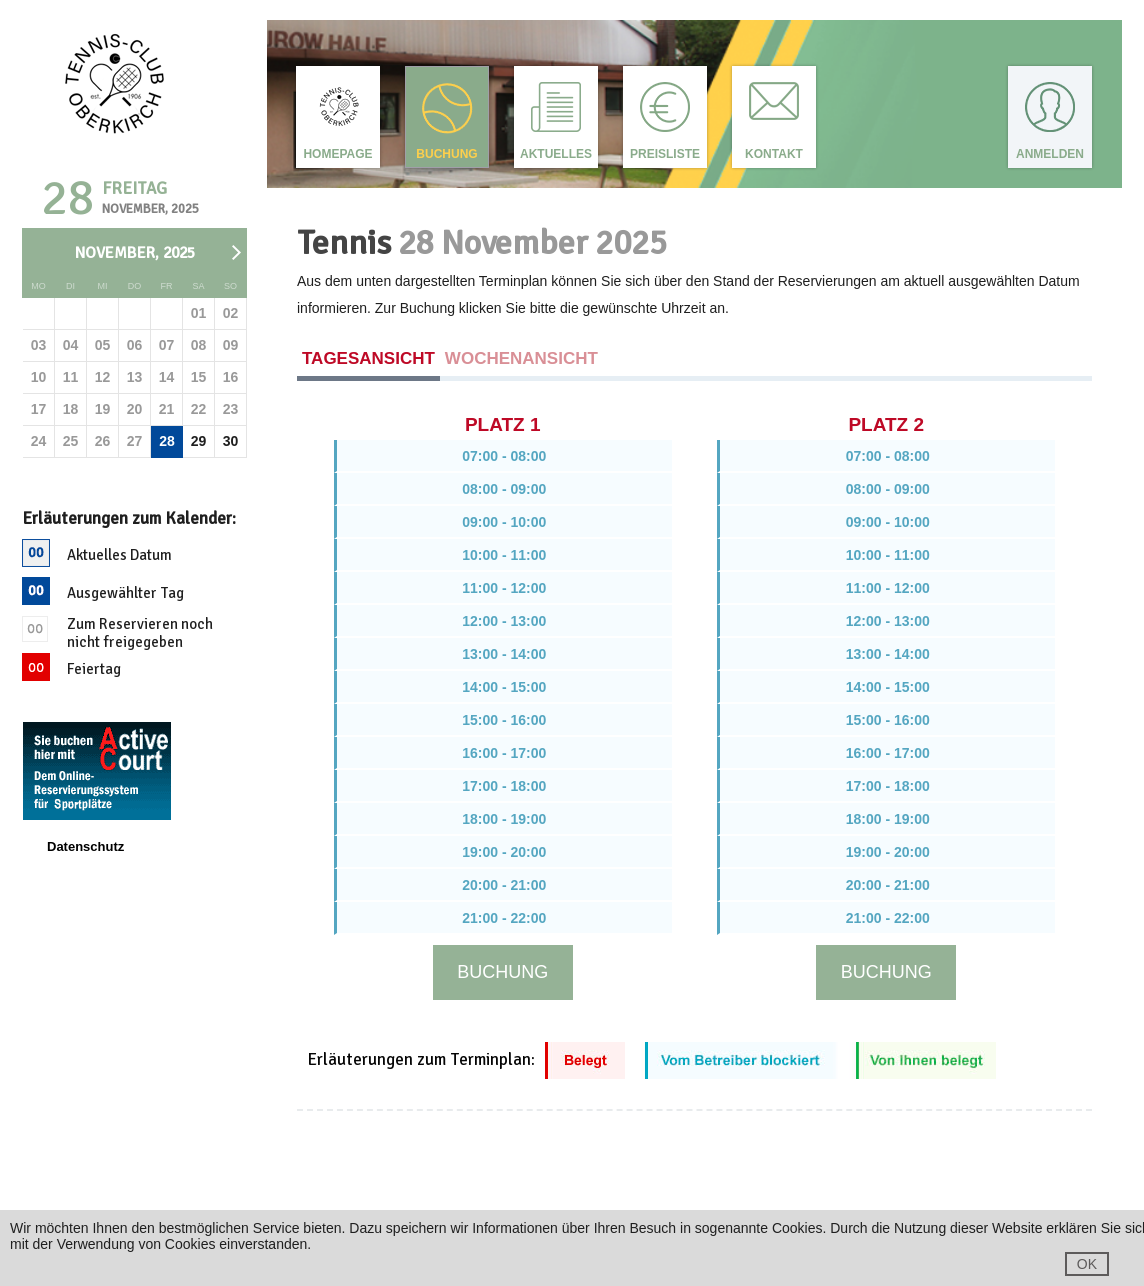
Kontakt (774, 154)
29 (199, 441)
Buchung (446, 154)
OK (1087, 1264)
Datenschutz (85, 846)
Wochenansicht (521, 358)
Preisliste (665, 154)
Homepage (337, 154)
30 (231, 441)
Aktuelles (556, 154)
